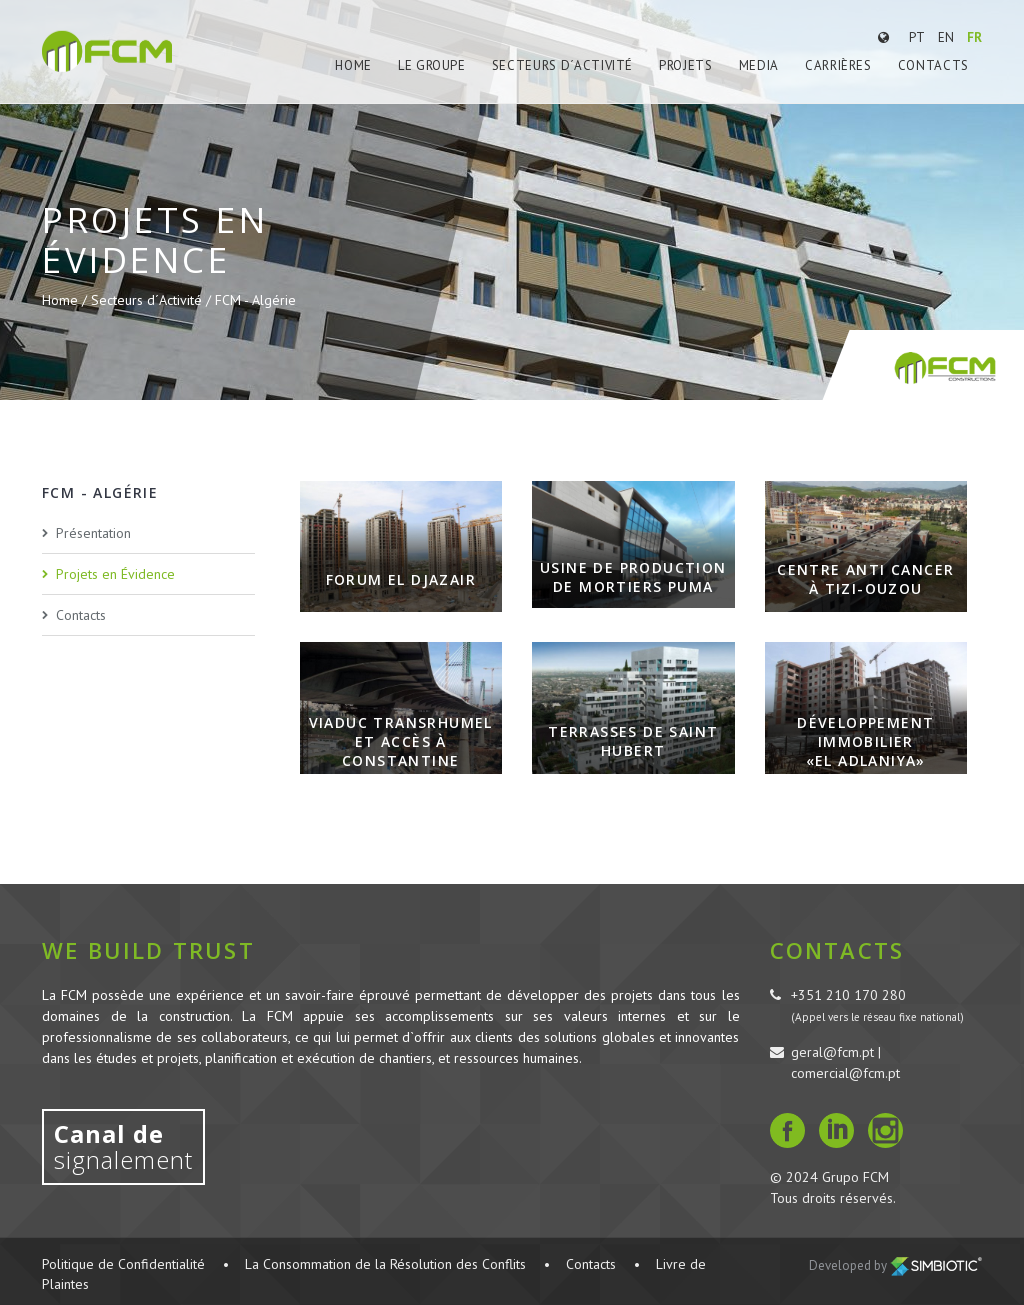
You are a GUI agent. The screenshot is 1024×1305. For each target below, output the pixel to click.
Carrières (838, 65)
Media (759, 65)
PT (917, 37)
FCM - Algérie (255, 300)
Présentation (93, 533)
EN (946, 37)
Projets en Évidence (115, 574)
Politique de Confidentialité (123, 1264)
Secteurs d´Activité (562, 65)
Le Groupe (432, 65)
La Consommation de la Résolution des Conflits (385, 1264)
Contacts (933, 65)
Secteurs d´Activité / (153, 300)
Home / (66, 300)
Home (353, 65)
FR (974, 37)
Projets (686, 65)
